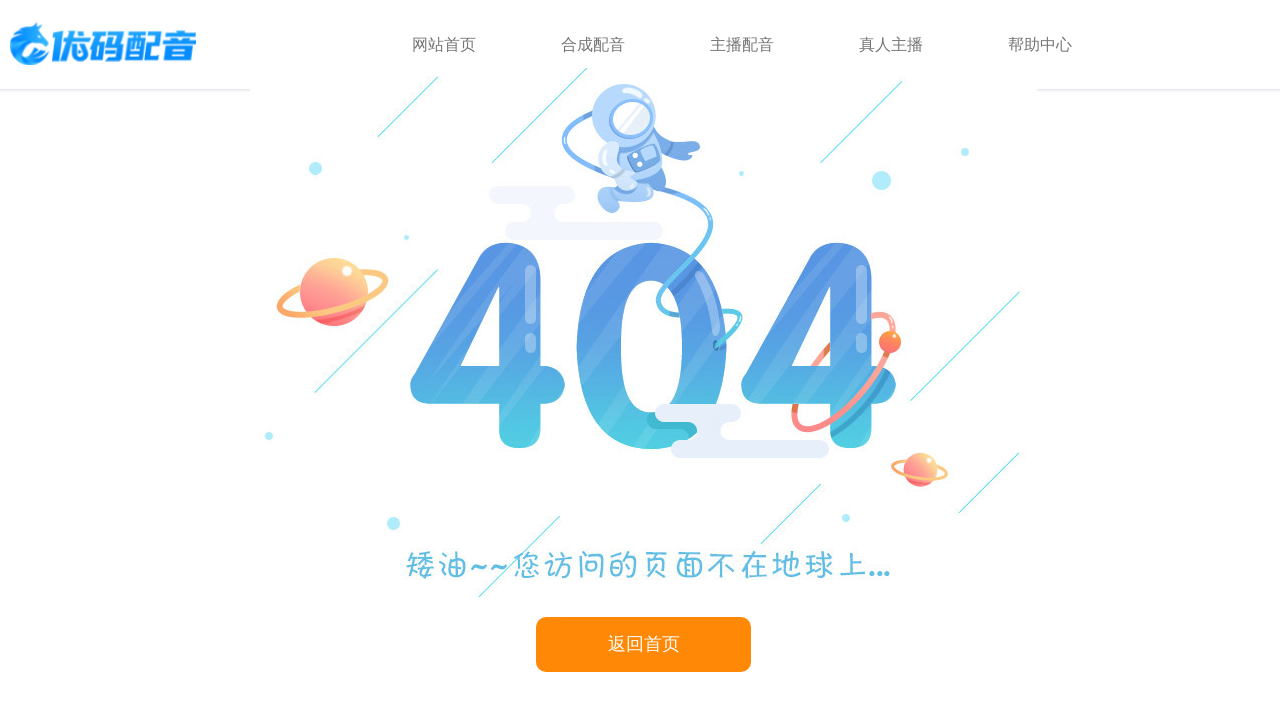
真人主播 (891, 44)
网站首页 (444, 44)
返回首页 (644, 644)
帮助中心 (1040, 44)
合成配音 (593, 44)
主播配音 (742, 44)
